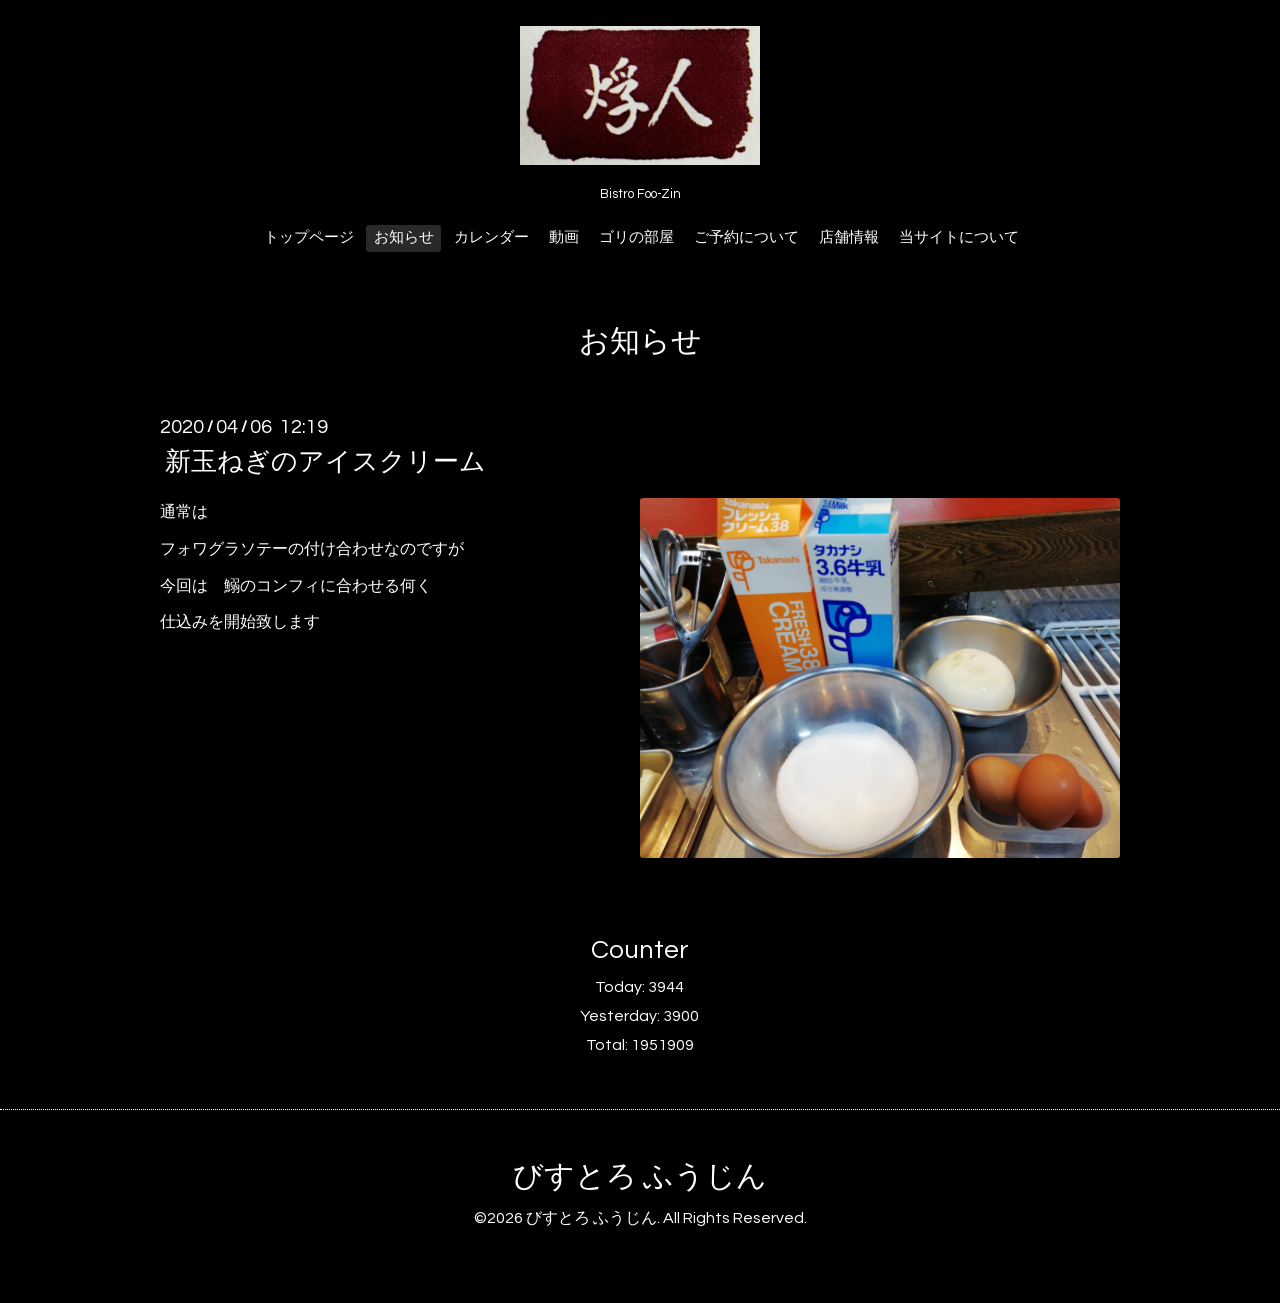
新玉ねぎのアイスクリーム (325, 462)
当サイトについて (959, 237)
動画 (564, 237)
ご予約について (746, 237)
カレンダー (491, 237)
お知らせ (404, 237)
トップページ (309, 237)
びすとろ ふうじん (640, 1176)
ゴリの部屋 (636, 237)
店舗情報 (849, 237)
